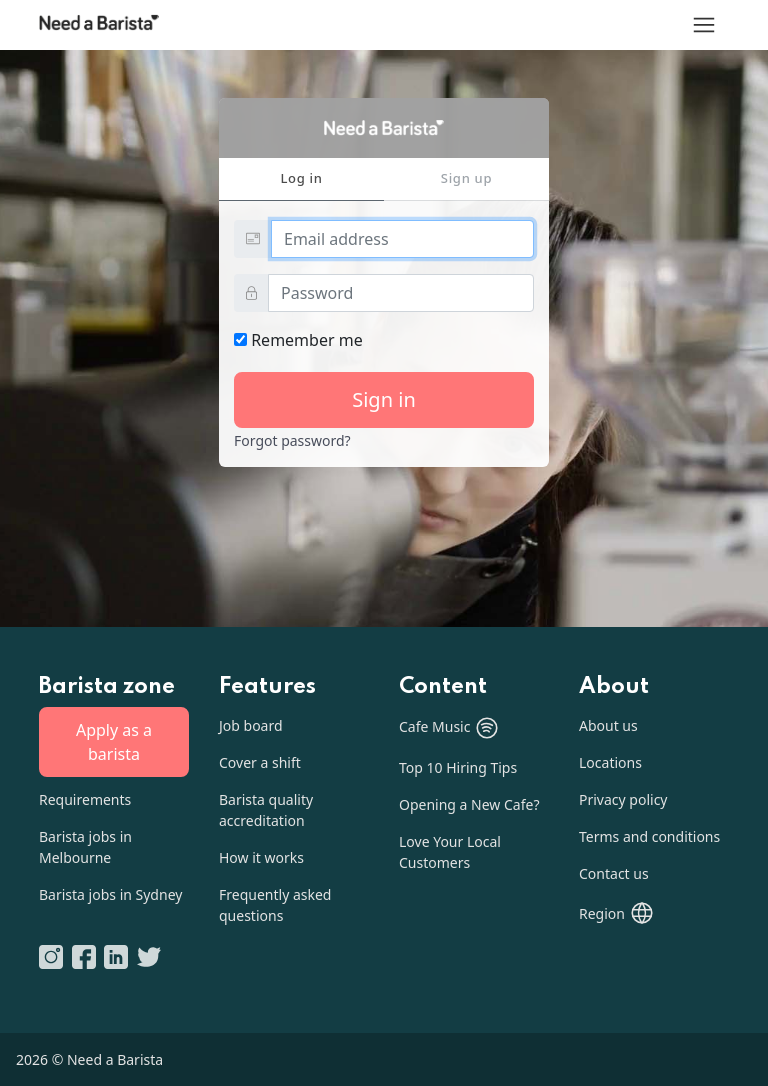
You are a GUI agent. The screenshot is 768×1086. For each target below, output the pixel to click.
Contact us (614, 873)
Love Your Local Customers (450, 852)
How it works (261, 857)
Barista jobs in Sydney (110, 894)
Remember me (298, 340)
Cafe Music (449, 728)
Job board (251, 725)
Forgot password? (292, 440)
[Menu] (704, 25)
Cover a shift (260, 762)
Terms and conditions (649, 836)
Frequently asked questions (275, 905)
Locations (610, 762)
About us (608, 725)
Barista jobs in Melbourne (85, 847)
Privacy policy (623, 799)
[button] (617, 913)
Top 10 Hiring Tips (458, 767)
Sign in (384, 399)
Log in (301, 178)
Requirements (85, 799)
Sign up (466, 178)
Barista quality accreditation (266, 810)
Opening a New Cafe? (469, 804)
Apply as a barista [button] (114, 742)
